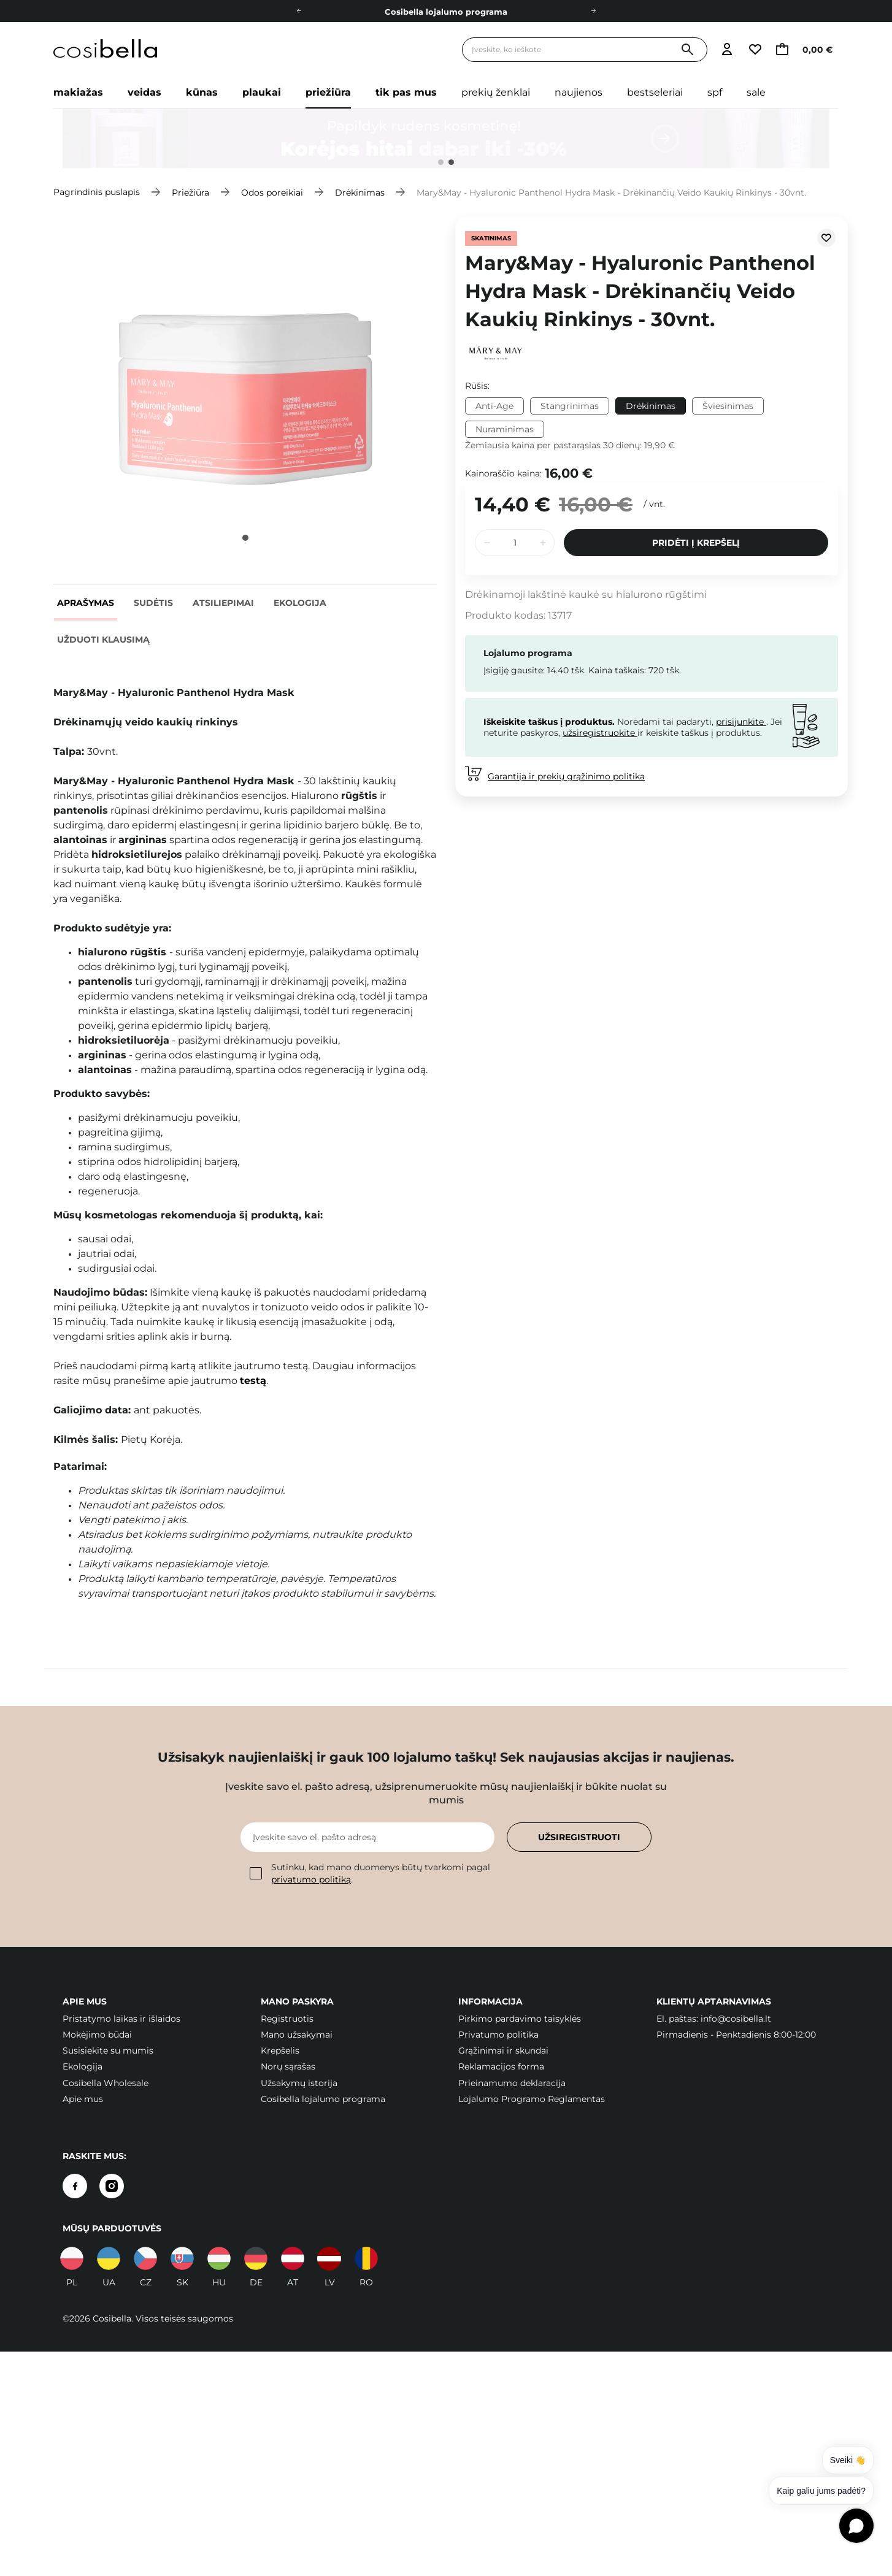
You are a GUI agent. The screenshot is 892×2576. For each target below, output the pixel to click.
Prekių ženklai (495, 92)
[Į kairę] (299, 11)
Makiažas (78, 92)
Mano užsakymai (297, 2034)
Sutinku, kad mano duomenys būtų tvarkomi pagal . (370, 1873)
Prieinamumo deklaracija (512, 2083)
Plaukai (261, 92)
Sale (756, 92)
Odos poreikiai (272, 191)
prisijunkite (741, 721)
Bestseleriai (655, 92)
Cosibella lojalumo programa (446, 12)
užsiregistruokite (600, 732)
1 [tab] (441, 162)
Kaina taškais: (617, 670)
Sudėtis (153, 602)
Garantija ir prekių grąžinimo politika (566, 776)
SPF (714, 92)
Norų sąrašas (288, 2066)
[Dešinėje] (593, 11)
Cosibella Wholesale (105, 2083)
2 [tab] (451, 162)
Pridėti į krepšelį (696, 542)
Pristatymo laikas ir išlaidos (121, 2018)
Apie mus (83, 2098)
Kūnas (202, 92)
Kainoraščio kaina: (503, 473)
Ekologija (300, 602)
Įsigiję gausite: (514, 670)
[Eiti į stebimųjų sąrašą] (755, 50)
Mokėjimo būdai (97, 2034)
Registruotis (287, 2018)
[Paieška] (687, 50)
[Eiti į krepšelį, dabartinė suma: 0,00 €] (807, 50)
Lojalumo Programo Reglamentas (531, 2098)
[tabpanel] (446, 139)
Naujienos (578, 92)
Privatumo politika (498, 2034)
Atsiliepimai (223, 602)
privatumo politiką (311, 1879)
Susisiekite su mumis (108, 2050)
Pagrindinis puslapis (96, 191)
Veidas (144, 92)
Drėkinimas (360, 191)
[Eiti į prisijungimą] (727, 50)
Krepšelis (280, 2050)
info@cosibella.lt (736, 2018)
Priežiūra (328, 92)
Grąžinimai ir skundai (503, 2050)
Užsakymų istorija (299, 2083)
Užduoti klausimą (103, 639)
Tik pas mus (406, 92)
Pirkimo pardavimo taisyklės (519, 2018)
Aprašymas (85, 602)
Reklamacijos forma (501, 2066)
